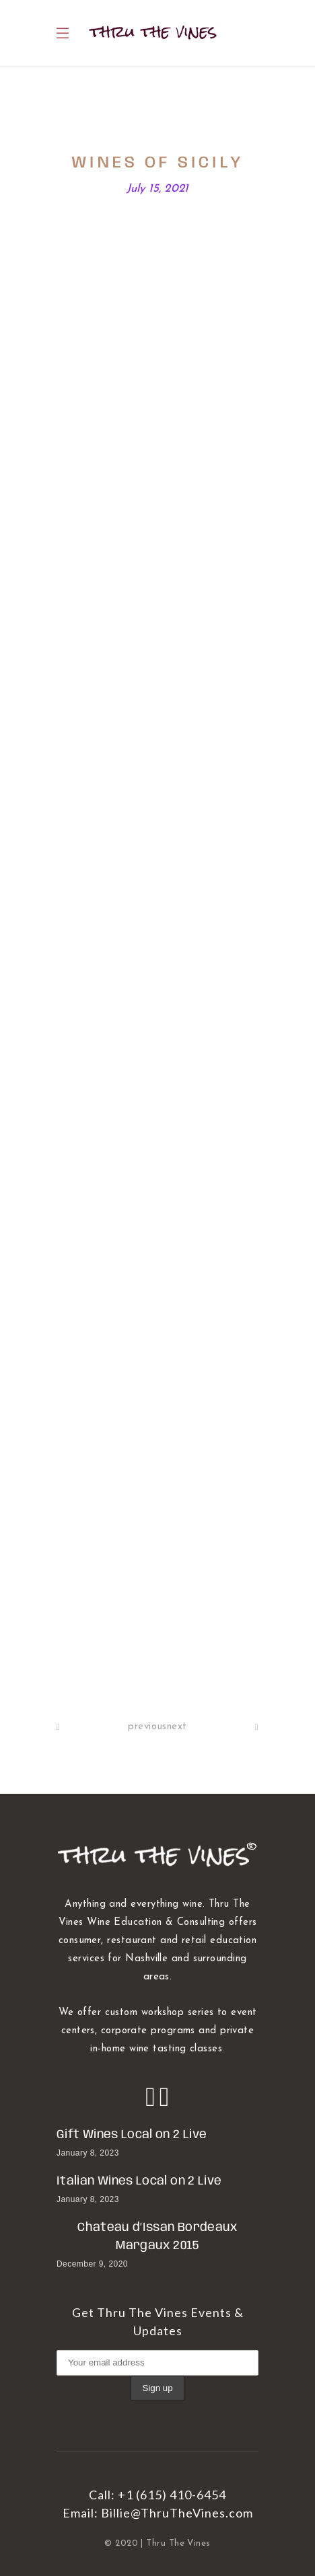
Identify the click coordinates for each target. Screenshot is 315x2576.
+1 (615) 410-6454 (172, 2494)
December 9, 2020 (92, 2264)
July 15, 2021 (157, 188)
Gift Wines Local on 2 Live (132, 2135)
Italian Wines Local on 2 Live (139, 2181)
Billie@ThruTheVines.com (177, 2512)
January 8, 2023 (88, 2153)
